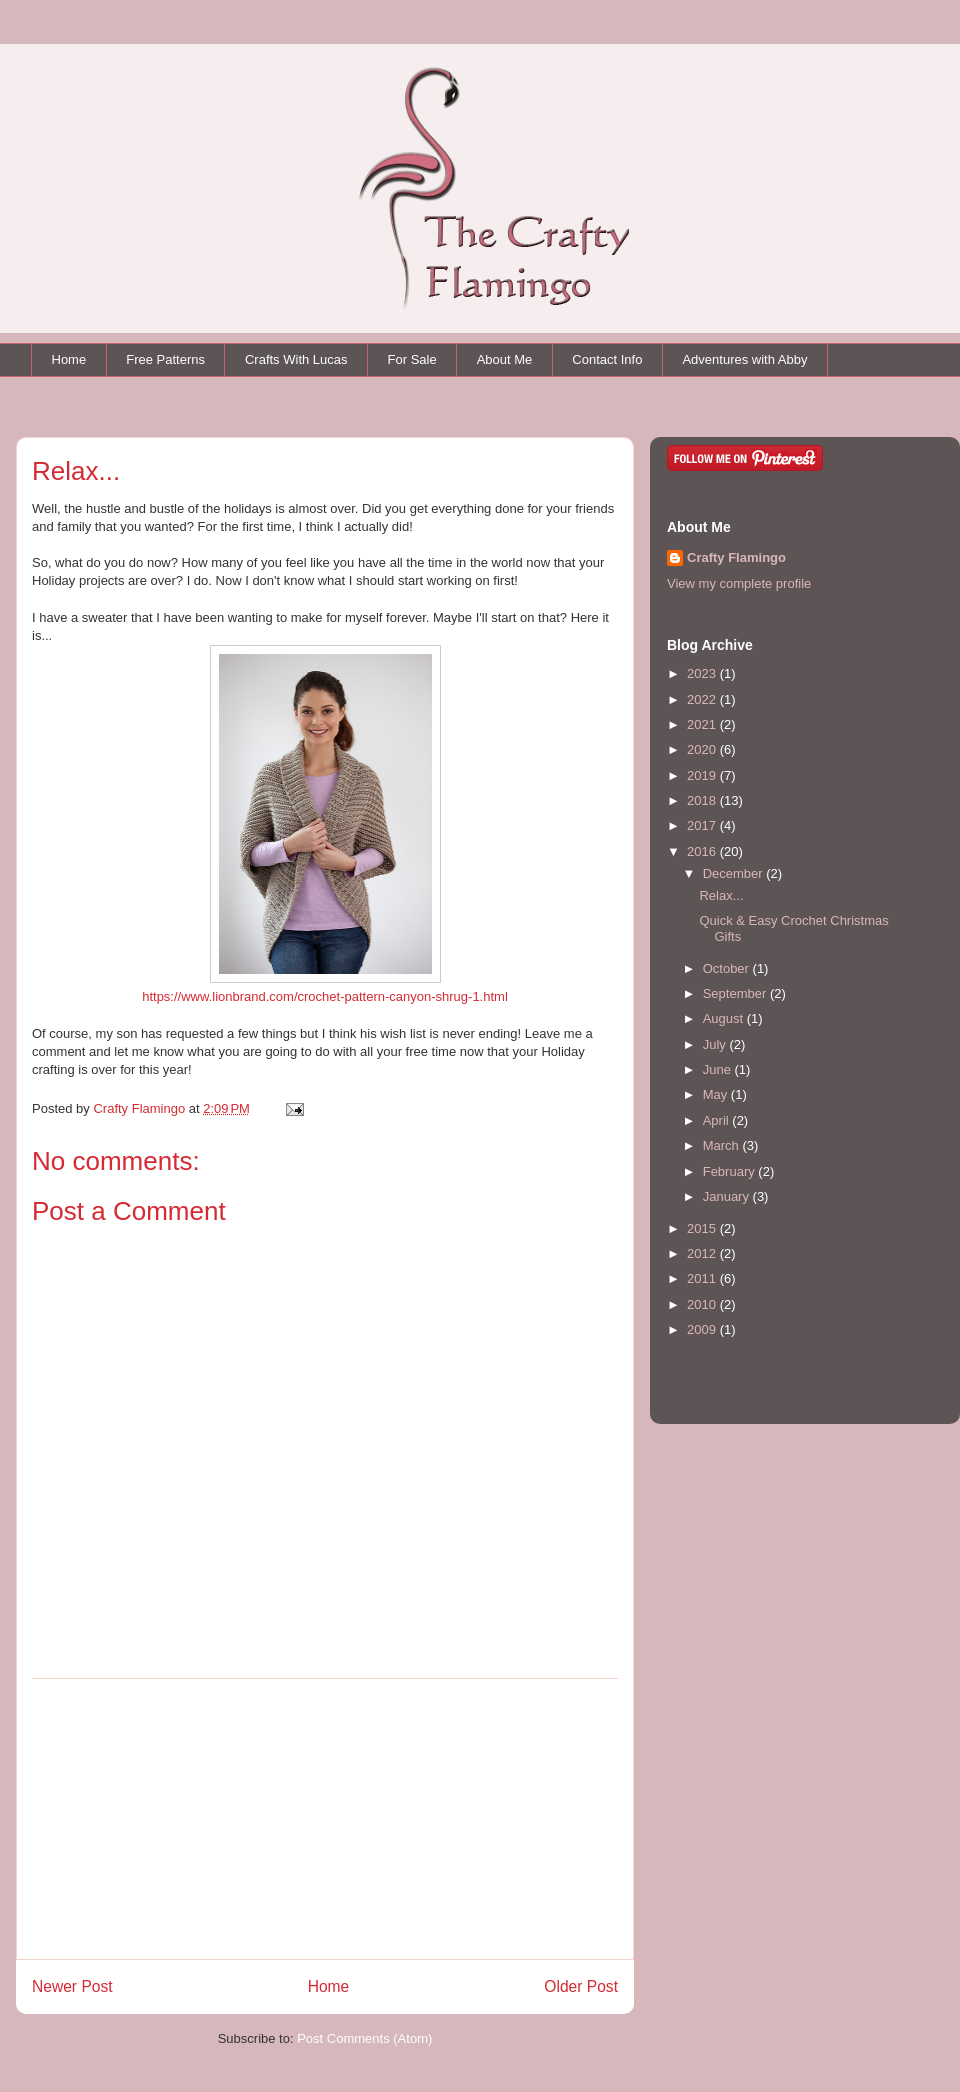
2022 (703, 699)
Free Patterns (165, 359)
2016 (703, 851)
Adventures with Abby (744, 359)
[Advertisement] (325, 1819)
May (717, 1094)
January (728, 1196)
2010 (703, 1304)
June (719, 1069)
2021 (703, 724)
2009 (703, 1329)
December (735, 873)
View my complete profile (739, 583)
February (731, 1171)
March (723, 1145)
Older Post (581, 1986)
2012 (703, 1253)
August (725, 1018)
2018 (703, 800)
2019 (703, 775)
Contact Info (607, 359)
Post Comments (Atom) (364, 2038)
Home (69, 359)
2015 (703, 1228)
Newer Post (72, 1986)
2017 (703, 825)
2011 (703, 1278)
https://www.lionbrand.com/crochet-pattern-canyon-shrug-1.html (325, 996)
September (736, 993)
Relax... (721, 895)
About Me (505, 359)
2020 (703, 749)
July (716, 1044)
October (728, 968)
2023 (703, 673)
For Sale (412, 359)
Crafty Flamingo (736, 557)
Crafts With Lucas (296, 359)
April (718, 1120)
